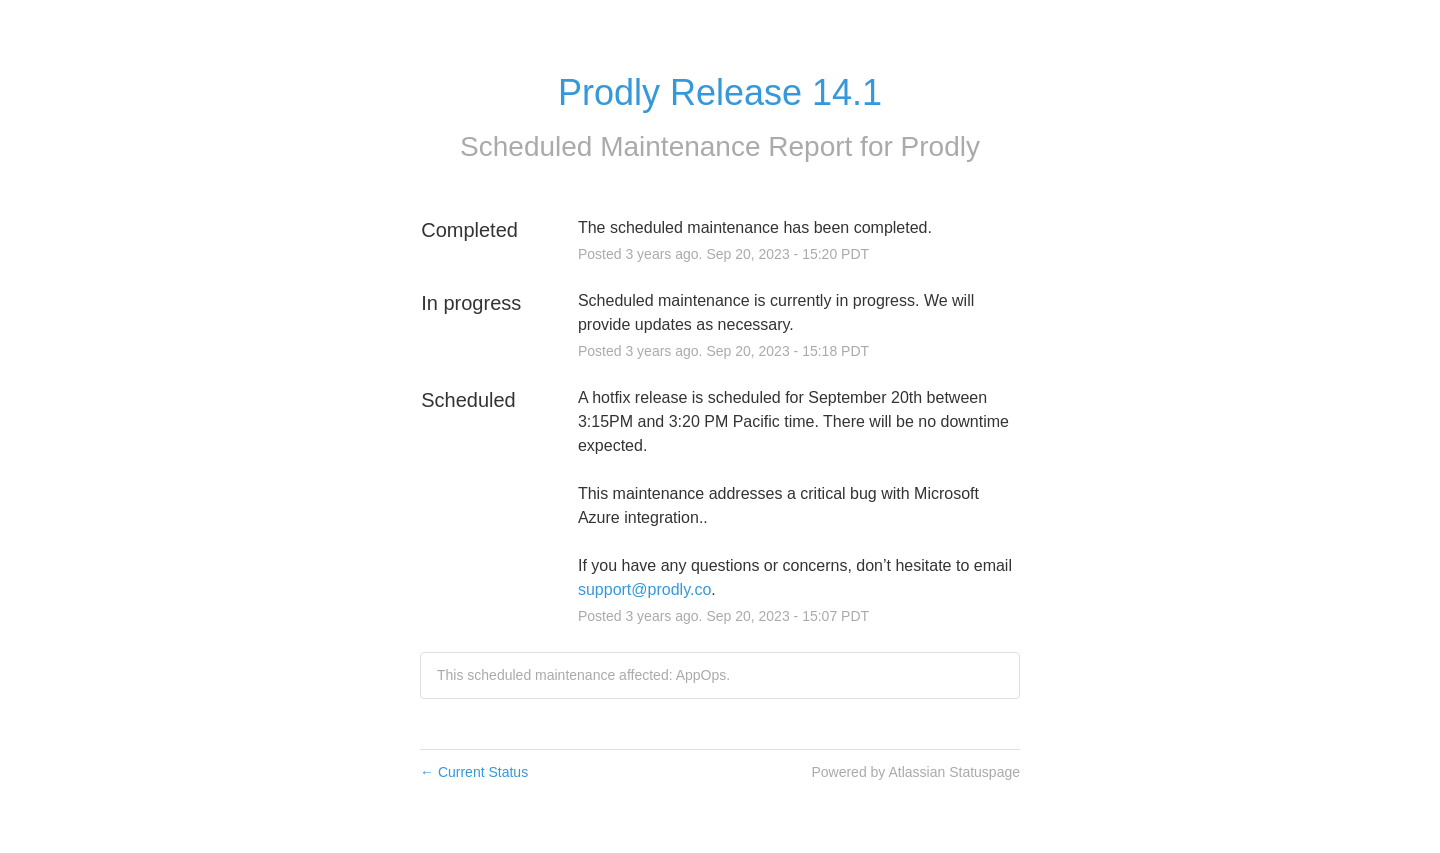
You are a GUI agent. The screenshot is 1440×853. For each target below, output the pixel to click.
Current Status (474, 772)
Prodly (940, 146)
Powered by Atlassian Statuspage (915, 772)
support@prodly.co (644, 589)
